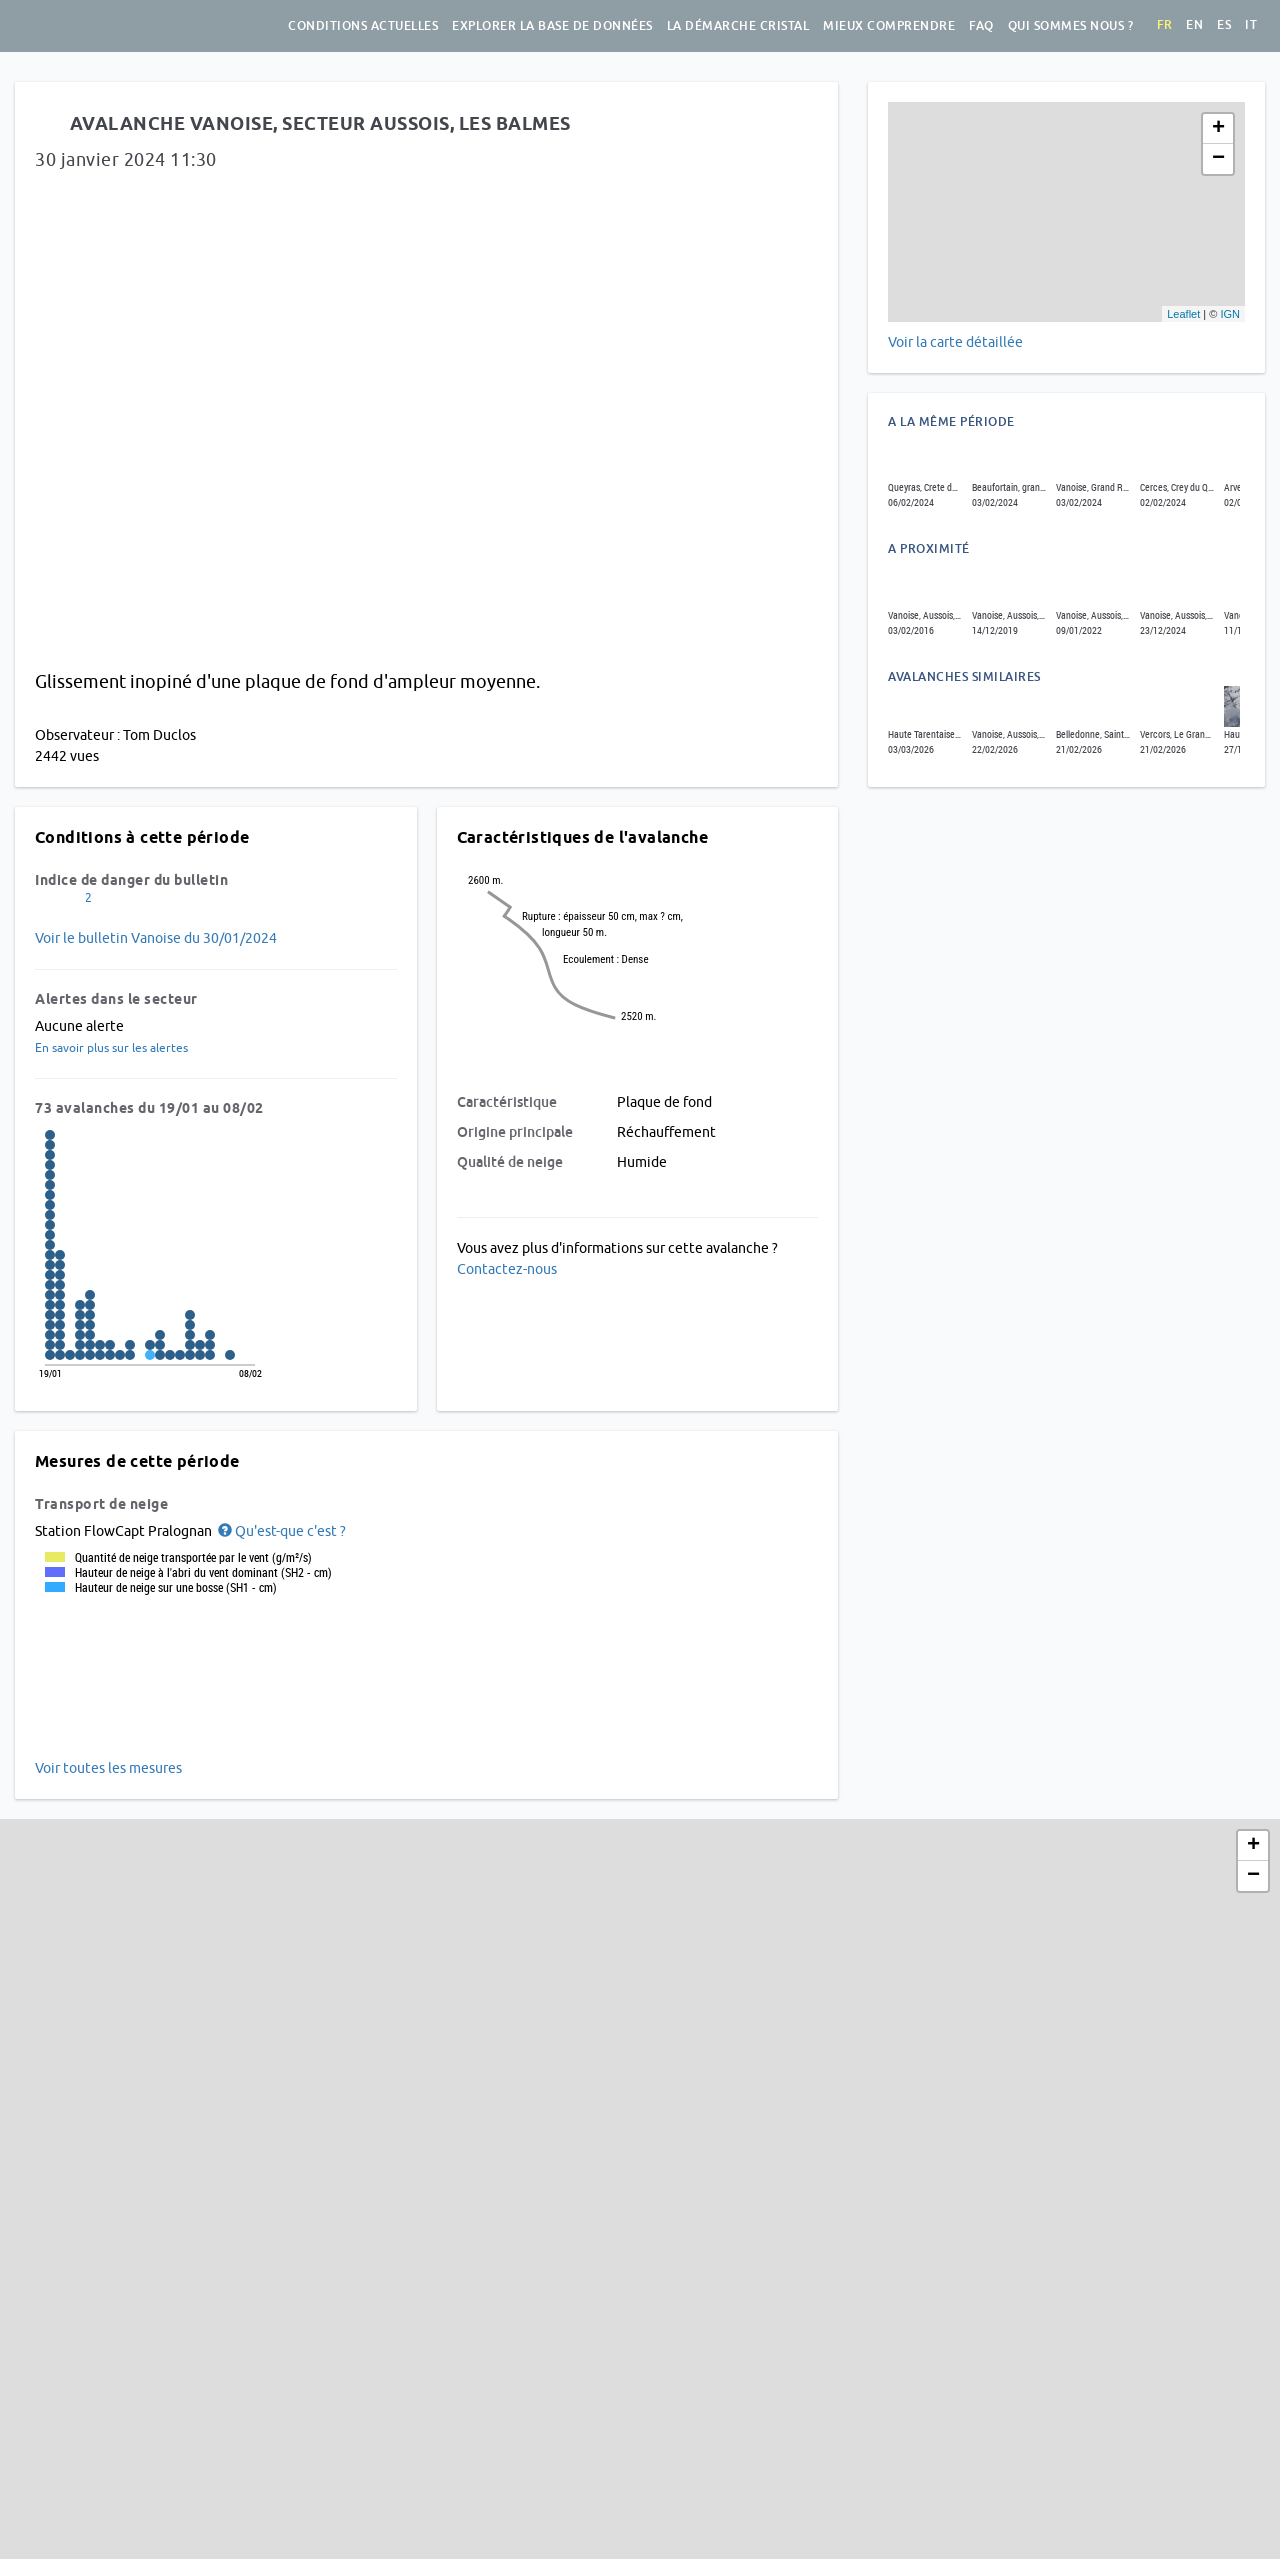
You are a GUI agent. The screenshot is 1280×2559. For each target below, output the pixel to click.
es (1224, 25)
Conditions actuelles (363, 26)
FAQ (981, 26)
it (1251, 25)
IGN (1230, 314)
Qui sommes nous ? (1071, 26)
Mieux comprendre (889, 26)
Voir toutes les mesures (108, 1768)
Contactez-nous (507, 1269)
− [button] (1218, 159)
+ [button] (1218, 129)
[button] (280, 1531)
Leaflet (1183, 314)
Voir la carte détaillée (955, 342)
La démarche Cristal (738, 26)
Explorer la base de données (552, 26)
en (1194, 25)
